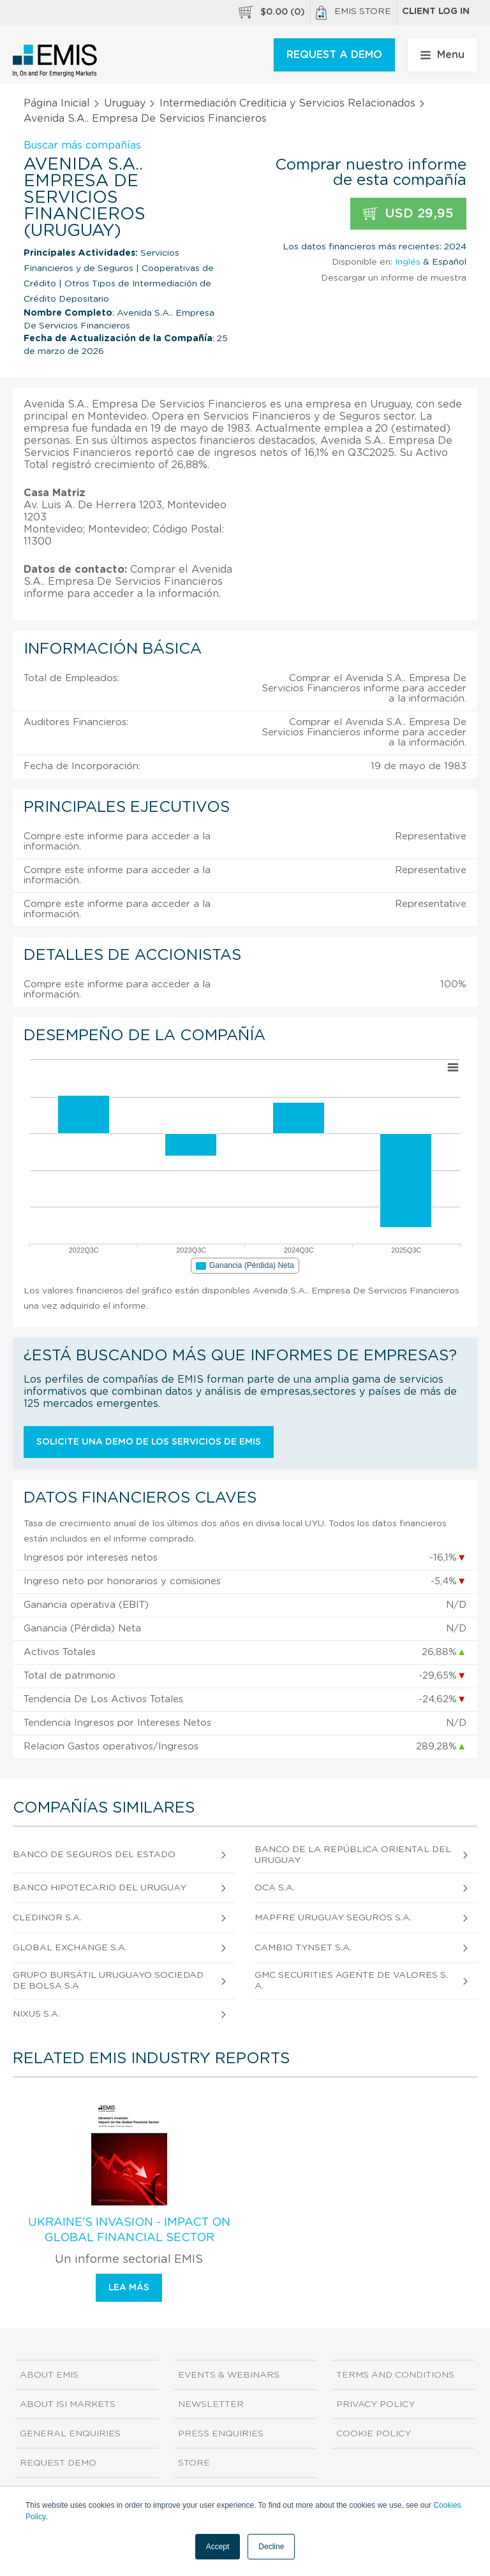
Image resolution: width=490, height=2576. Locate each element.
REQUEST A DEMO (334, 55)
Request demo (58, 2463)
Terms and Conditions (395, 2375)
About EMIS (49, 2375)
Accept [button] (218, 2546)
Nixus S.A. (36, 2014)
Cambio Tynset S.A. (303, 1947)
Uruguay (124, 103)
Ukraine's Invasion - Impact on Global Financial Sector (129, 2230)
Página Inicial (57, 103)
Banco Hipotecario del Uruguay (99, 1887)
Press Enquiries (221, 2433)
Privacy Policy (375, 2404)
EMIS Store (353, 13)
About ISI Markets (67, 2404)
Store (194, 2463)
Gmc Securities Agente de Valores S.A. (351, 1981)
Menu (442, 55)
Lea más (128, 2287)
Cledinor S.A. (47, 1917)
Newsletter (211, 2404)
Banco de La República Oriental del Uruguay (353, 1855)
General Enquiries (70, 2433)
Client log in (436, 11)
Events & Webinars (228, 2375)
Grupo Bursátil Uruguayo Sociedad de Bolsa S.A (108, 1981)
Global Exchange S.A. (70, 1947)
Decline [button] (271, 2546)
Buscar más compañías (82, 145)
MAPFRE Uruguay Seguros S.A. (333, 1917)
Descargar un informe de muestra (393, 278)
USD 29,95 (408, 214)
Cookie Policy (373, 2433)
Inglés (407, 262)
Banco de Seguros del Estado (94, 1854)
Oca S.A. (275, 1887)
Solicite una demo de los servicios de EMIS (148, 1442)
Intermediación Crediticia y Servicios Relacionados (287, 103)
